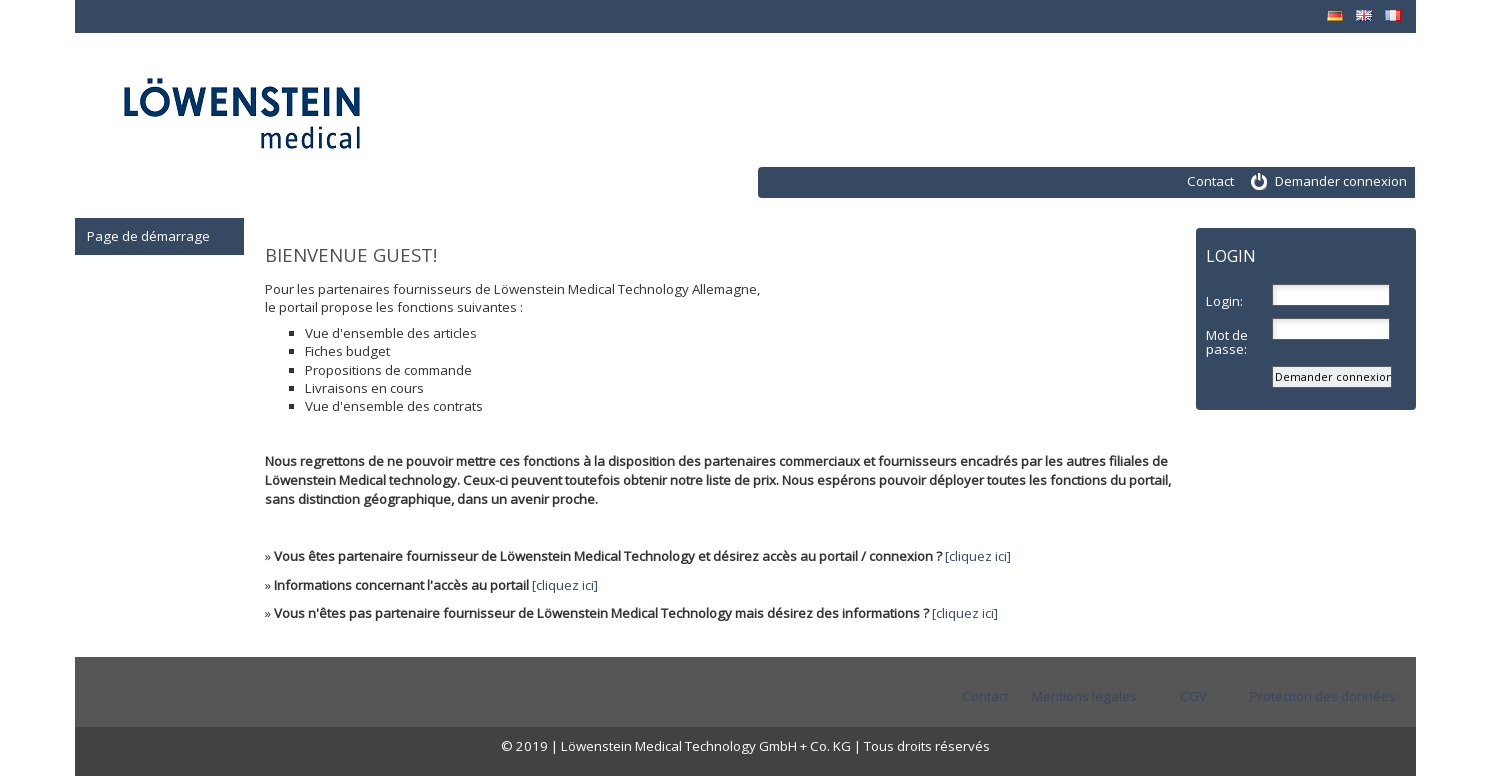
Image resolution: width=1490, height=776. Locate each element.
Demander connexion (1341, 181)
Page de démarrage (148, 236)
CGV (1193, 696)
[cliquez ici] (978, 556)
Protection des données (1323, 696)
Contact (1210, 181)
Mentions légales (1084, 696)
